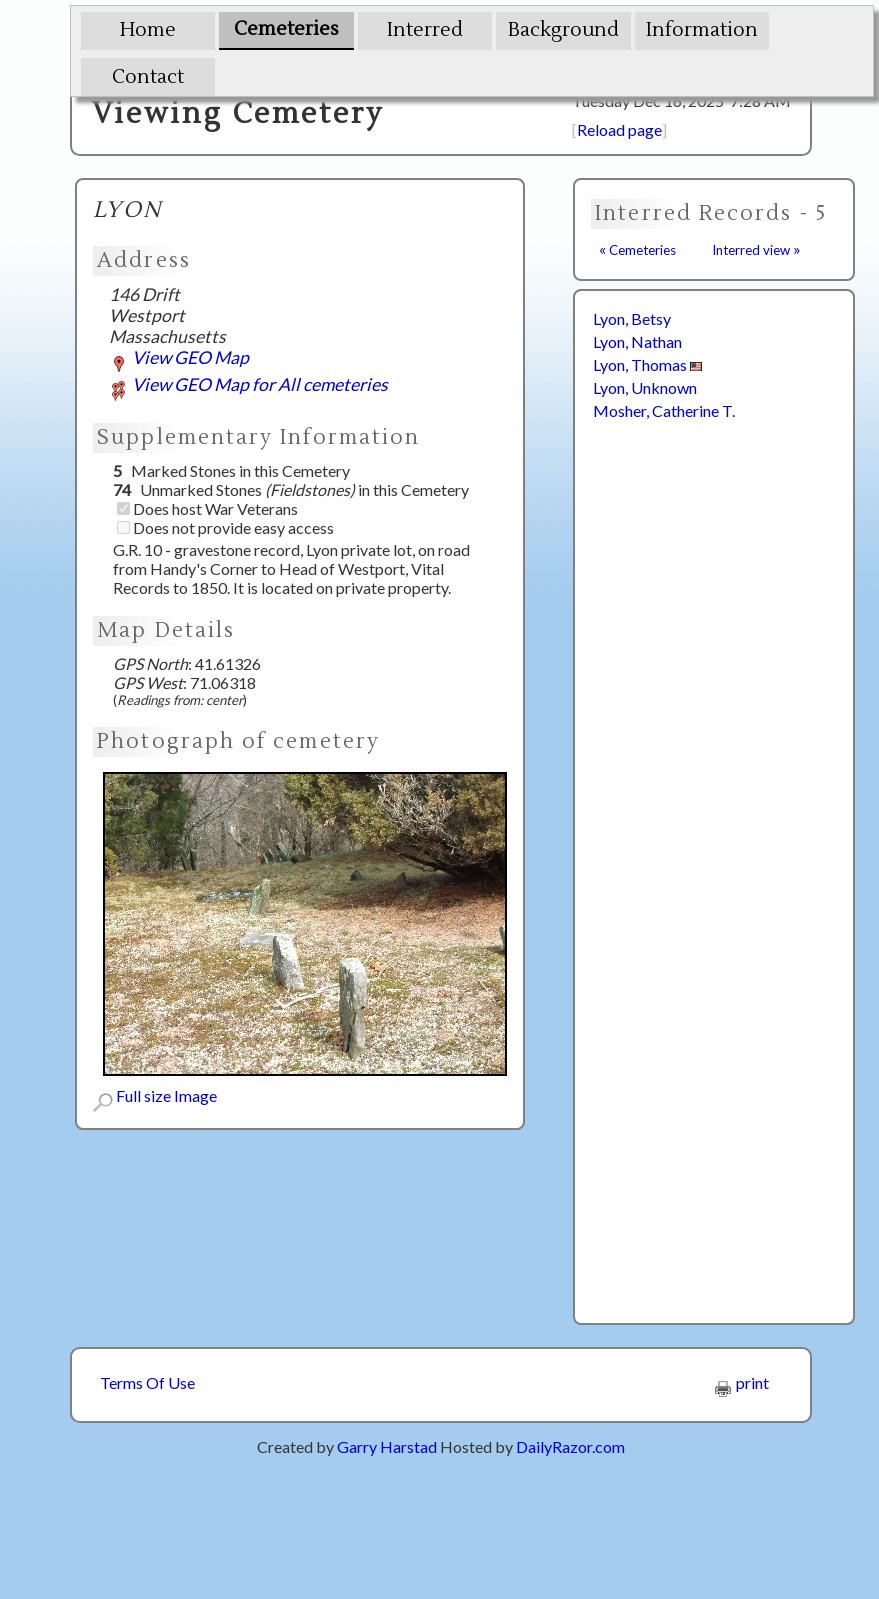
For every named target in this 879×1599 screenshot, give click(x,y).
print (742, 1382)
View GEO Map (179, 357)
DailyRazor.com (570, 1446)
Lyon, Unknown (645, 387)
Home (148, 30)
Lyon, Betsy (632, 318)
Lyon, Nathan (637, 341)
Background (563, 30)
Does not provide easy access (225, 527)
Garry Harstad (387, 1446)
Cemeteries (286, 29)
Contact (148, 77)
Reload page (619, 129)
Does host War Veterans (207, 508)
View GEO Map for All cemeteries (248, 384)
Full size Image (155, 1095)
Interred (425, 30)
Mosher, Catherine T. (664, 410)
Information (702, 30)
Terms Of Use (147, 1382)
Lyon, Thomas (647, 364)
